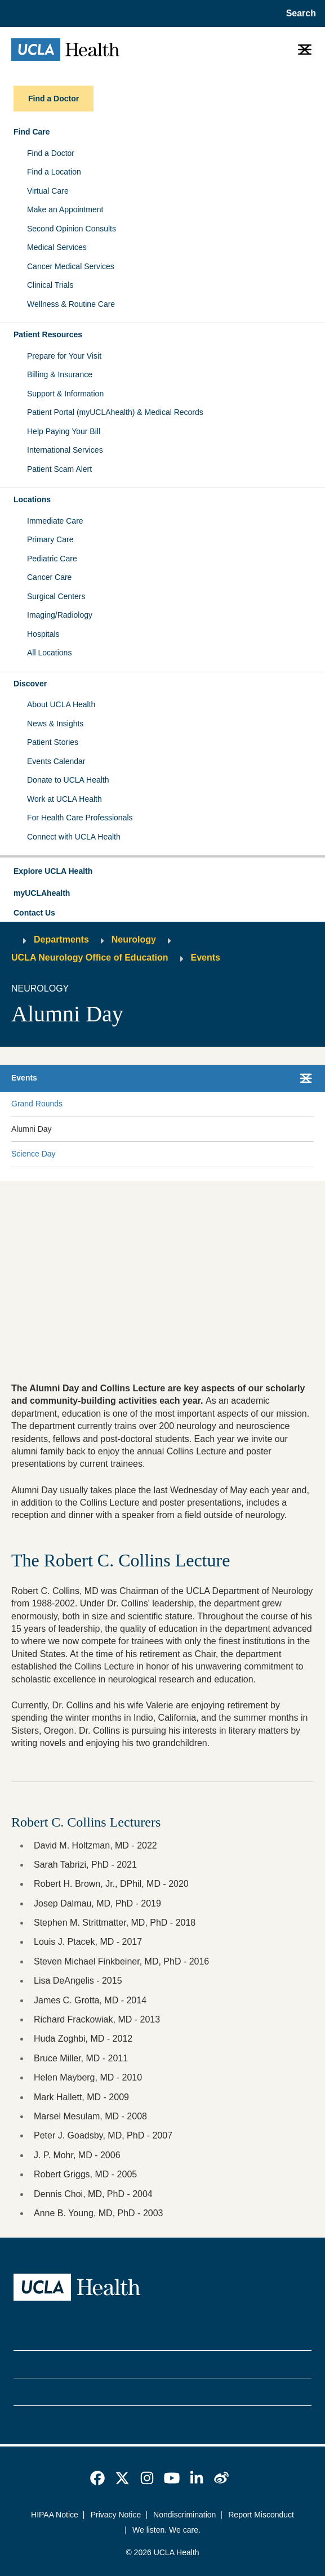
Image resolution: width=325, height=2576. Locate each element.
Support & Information (65, 393)
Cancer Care (49, 577)
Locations (32, 499)
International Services (65, 449)
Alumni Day (31, 1128)
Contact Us (34, 912)
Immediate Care (55, 520)
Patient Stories (52, 742)
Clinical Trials (50, 284)
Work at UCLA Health (64, 798)
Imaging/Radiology (59, 614)
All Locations (49, 652)
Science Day (33, 1153)
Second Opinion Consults (71, 228)
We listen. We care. (166, 2529)
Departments (61, 939)
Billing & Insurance (59, 374)
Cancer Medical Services (70, 266)
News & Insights (55, 723)
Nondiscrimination (184, 2514)
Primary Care (50, 539)
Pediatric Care (52, 558)
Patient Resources (48, 334)
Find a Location (54, 171)
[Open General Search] (299, 13)
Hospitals (43, 634)
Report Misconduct (261, 2514)
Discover (30, 683)
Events (205, 957)
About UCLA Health (61, 704)
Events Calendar (56, 761)
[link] (97, 2478)
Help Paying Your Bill (63, 431)
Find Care (32, 131)
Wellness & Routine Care (71, 304)
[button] (162, 872)
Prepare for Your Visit (64, 355)
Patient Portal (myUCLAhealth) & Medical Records (115, 412)
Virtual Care (48, 190)
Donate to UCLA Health (68, 779)
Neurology (134, 939)
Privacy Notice (116, 2514)
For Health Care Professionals (80, 817)
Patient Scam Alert (59, 469)
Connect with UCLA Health (74, 836)
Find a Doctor (50, 153)
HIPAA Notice (54, 2514)
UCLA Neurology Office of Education (89, 957)
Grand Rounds (37, 1103)
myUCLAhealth (42, 893)
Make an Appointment (65, 209)
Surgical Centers (56, 596)
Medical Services (57, 247)
